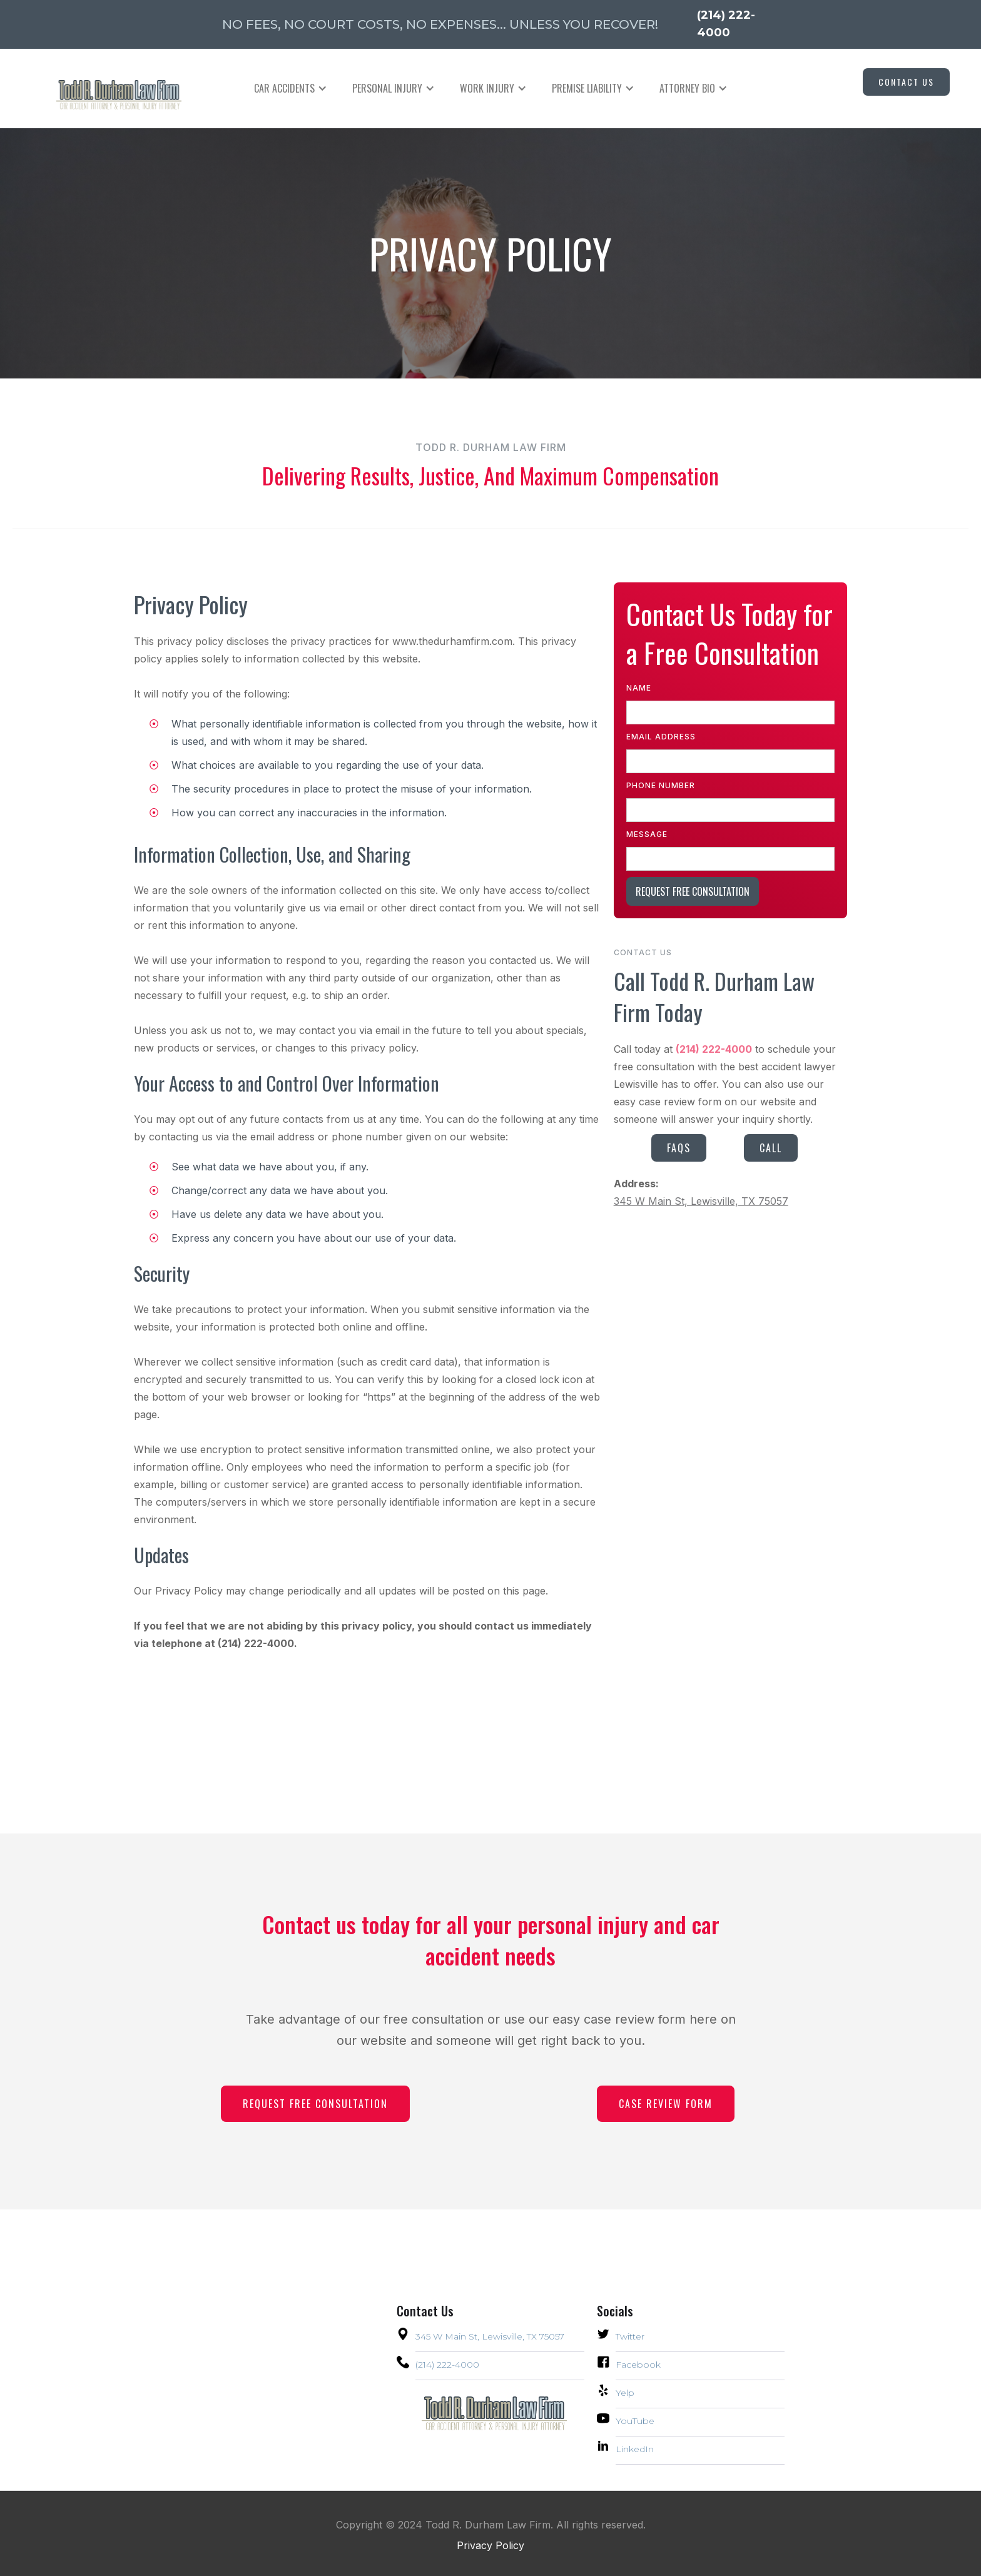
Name (638, 687)
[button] (290, 88)
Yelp (625, 2392)
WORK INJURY (487, 88)
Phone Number (660, 785)
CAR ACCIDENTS (284, 88)
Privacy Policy (490, 2545)
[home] (106, 88)
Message (647, 834)
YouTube (635, 2420)
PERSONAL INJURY (387, 88)
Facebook (638, 2364)
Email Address (661, 736)
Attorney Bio (687, 88)
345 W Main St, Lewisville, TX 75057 (701, 1201)
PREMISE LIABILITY (587, 88)
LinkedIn (635, 2449)
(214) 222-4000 (447, 2364)
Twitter (630, 2336)
